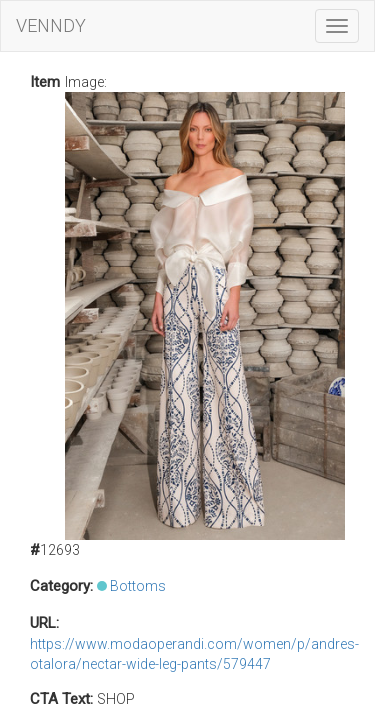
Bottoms (138, 586)
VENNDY (51, 25)
